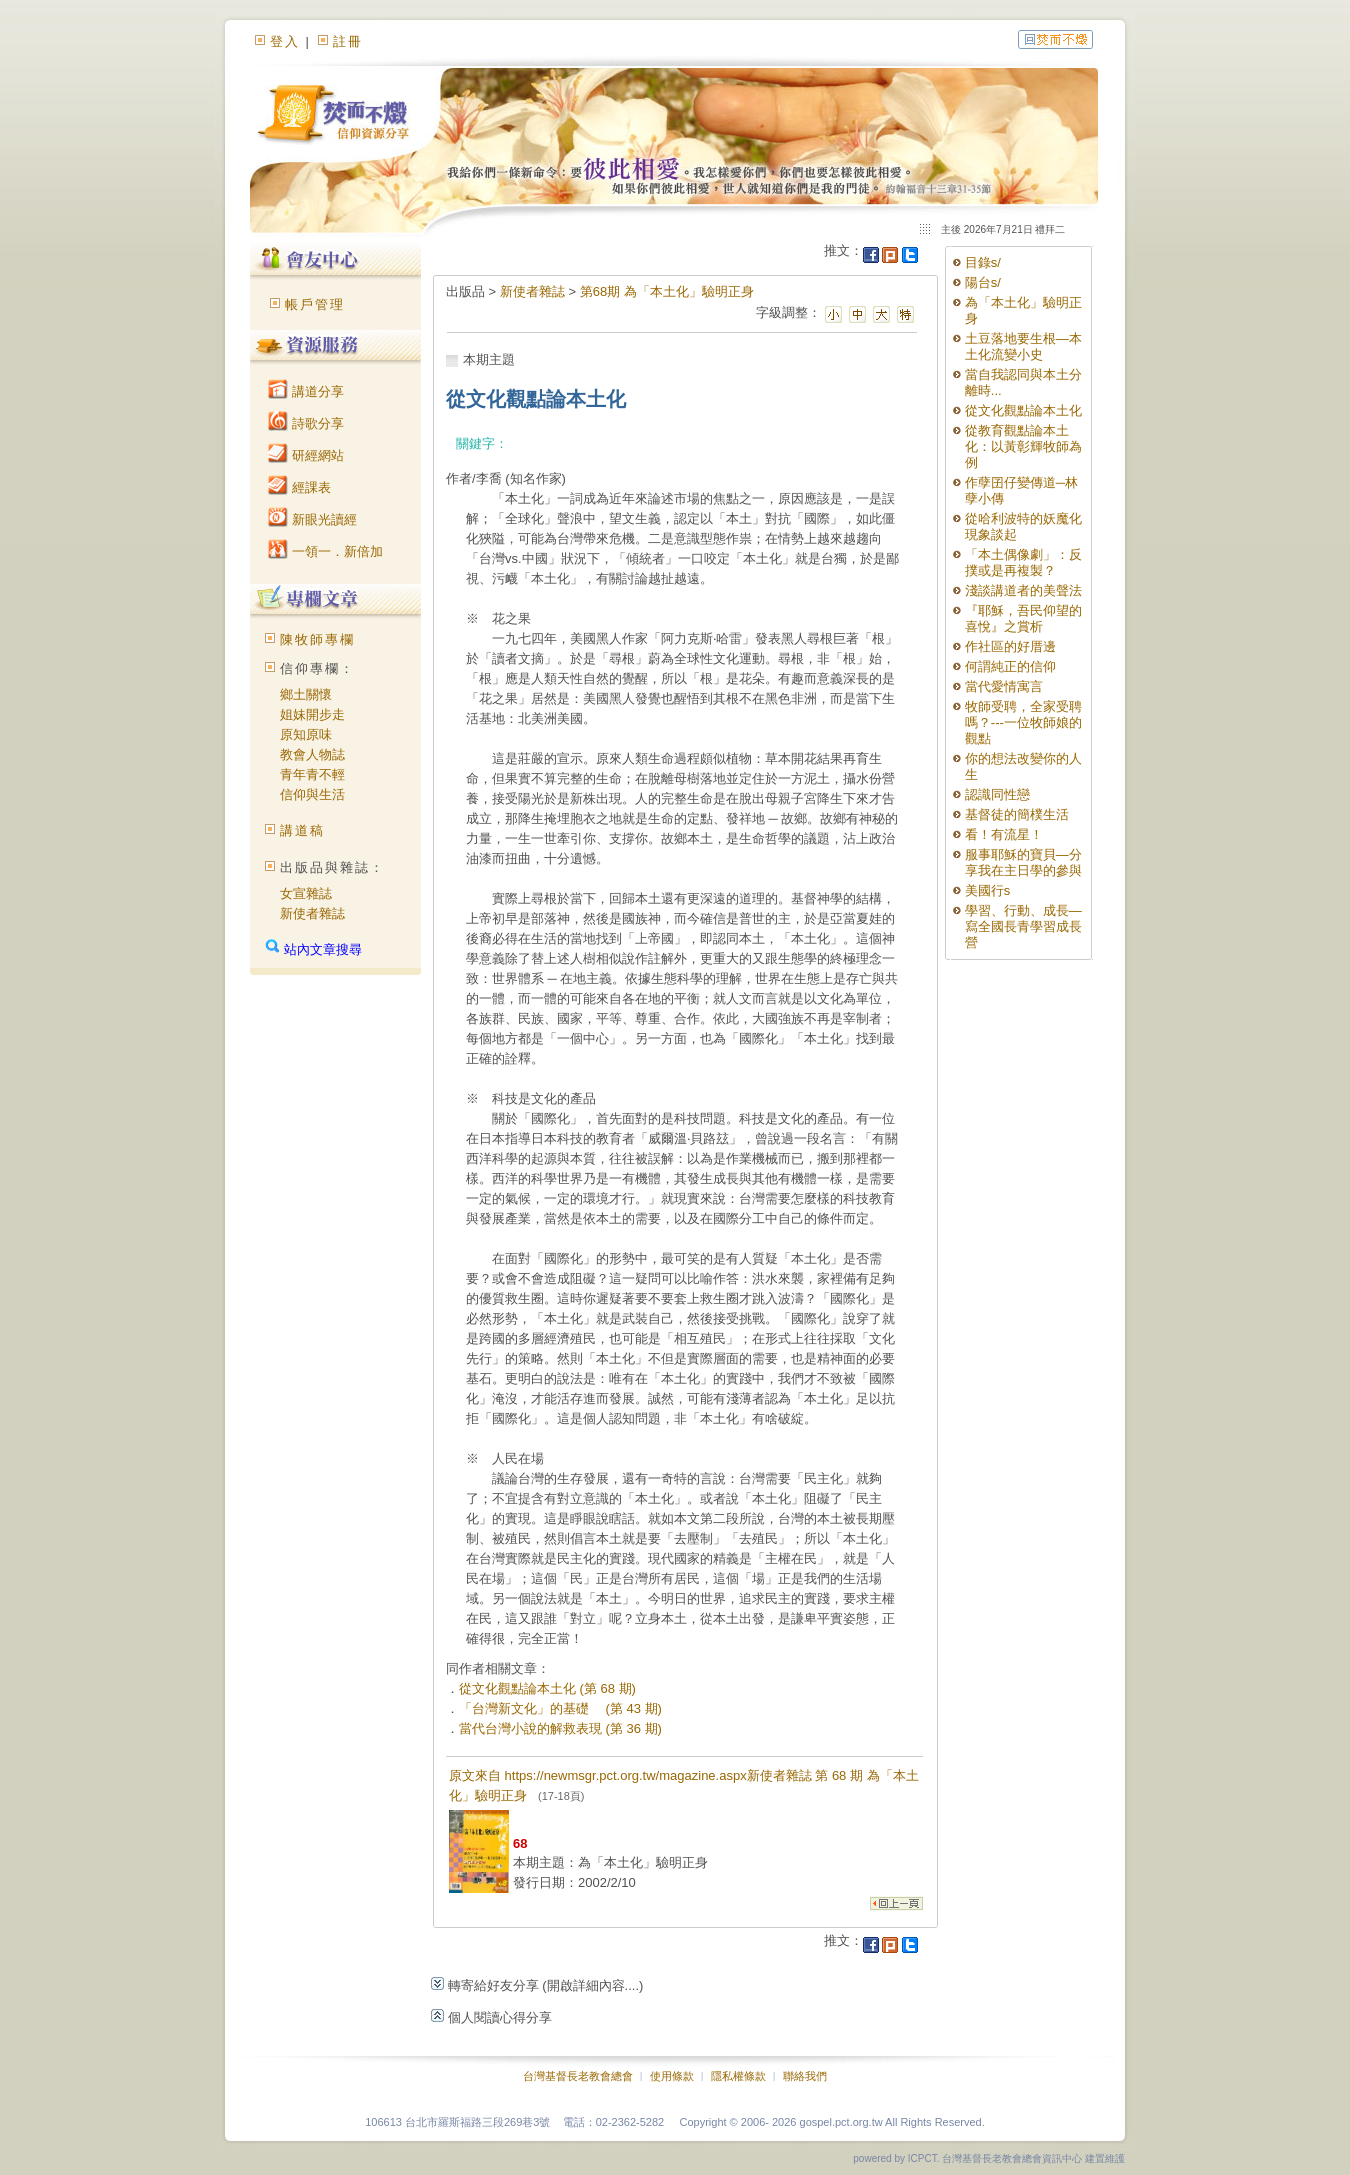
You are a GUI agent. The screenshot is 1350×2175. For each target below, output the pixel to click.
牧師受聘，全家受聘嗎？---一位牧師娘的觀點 (1023, 722)
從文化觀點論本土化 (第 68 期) (547, 1688)
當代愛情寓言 (1004, 686)
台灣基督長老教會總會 (578, 2076)
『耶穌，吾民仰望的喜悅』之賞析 (1023, 618)
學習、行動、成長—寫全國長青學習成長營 (1023, 926)
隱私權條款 (738, 2076)
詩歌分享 (306, 423)
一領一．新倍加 (325, 551)
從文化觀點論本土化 (1023, 410)
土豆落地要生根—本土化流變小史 (1023, 346)
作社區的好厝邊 (1010, 646)
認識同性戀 (997, 794)
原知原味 (306, 734)
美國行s (988, 890)
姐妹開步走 (312, 714)
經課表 (299, 487)
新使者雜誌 (312, 913)
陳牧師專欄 (317, 639)
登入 (285, 41)
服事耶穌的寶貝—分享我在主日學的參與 (1023, 862)
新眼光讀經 (312, 519)
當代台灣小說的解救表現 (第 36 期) (560, 1728)
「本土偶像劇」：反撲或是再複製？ (1023, 562)
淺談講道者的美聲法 (1023, 590)
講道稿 (302, 830)
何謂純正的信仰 (1010, 666)
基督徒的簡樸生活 (1017, 814)
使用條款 (672, 2076)
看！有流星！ (1004, 834)
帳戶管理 (315, 304)
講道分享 (306, 391)
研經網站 (306, 455)
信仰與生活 (312, 794)
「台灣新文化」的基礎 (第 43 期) (560, 1708)
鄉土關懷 (306, 694)
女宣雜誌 (306, 893)
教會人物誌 (312, 754)
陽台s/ (983, 282)
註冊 (348, 41)
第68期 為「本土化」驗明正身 (667, 291)
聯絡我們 (805, 2076)
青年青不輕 (312, 774)
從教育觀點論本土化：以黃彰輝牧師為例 (1023, 446)
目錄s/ (983, 262)
